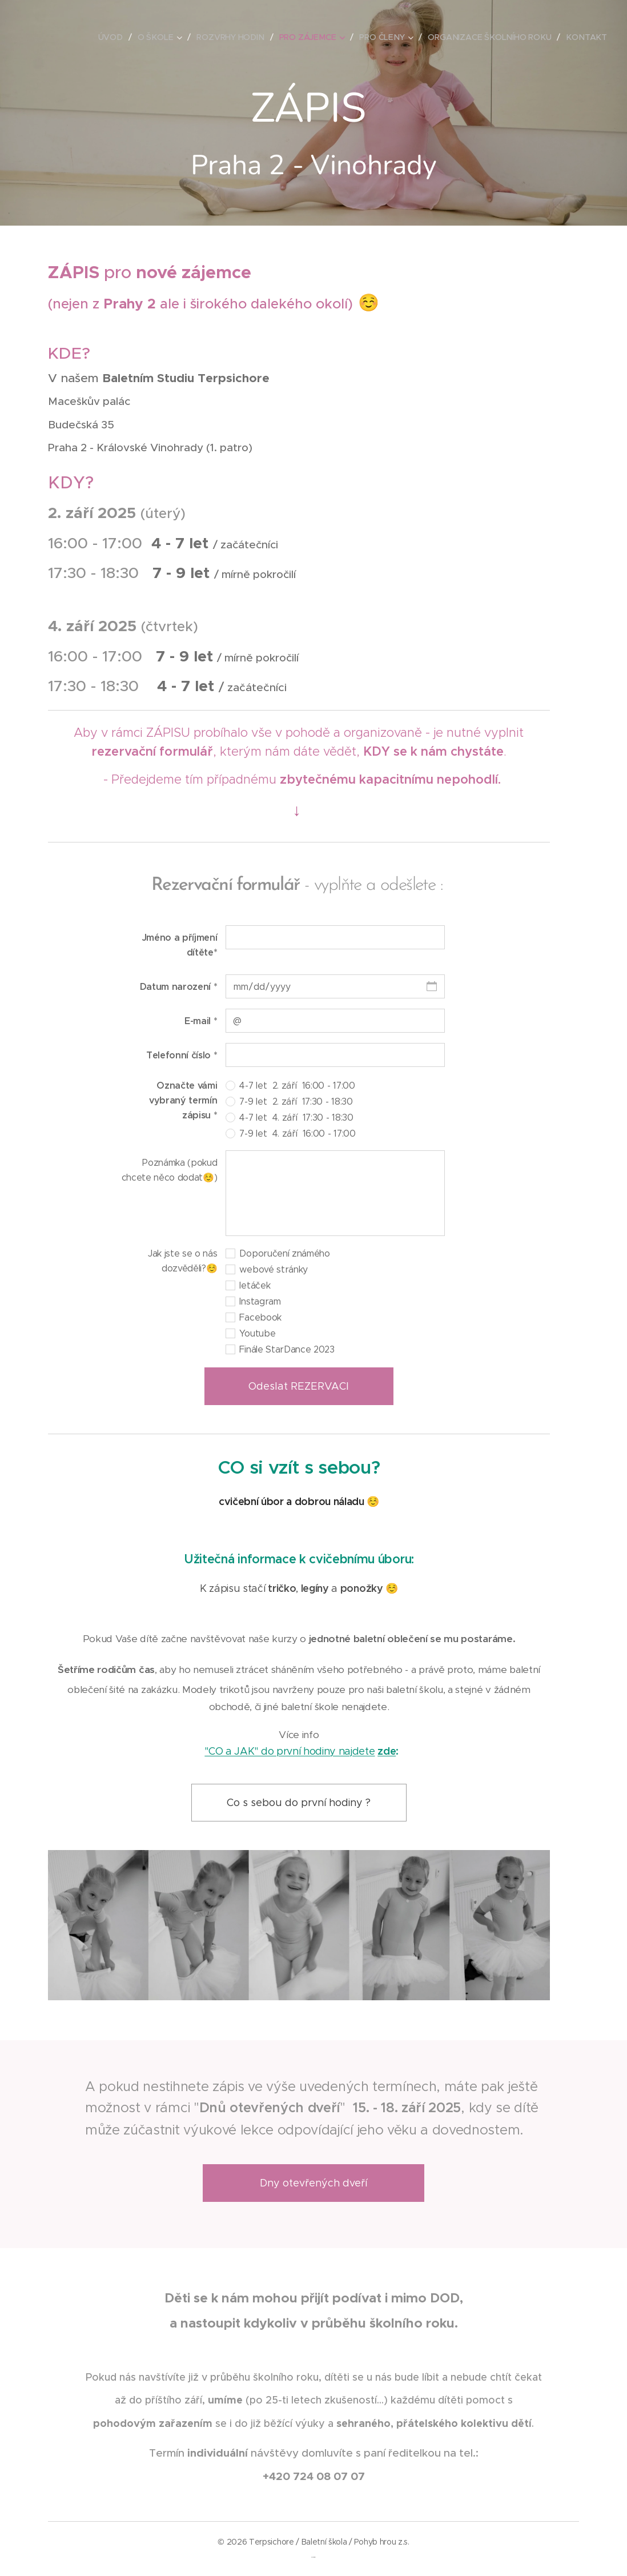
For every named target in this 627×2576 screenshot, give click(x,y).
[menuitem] (115, 37)
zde (386, 1751)
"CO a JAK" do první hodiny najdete (289, 1751)
